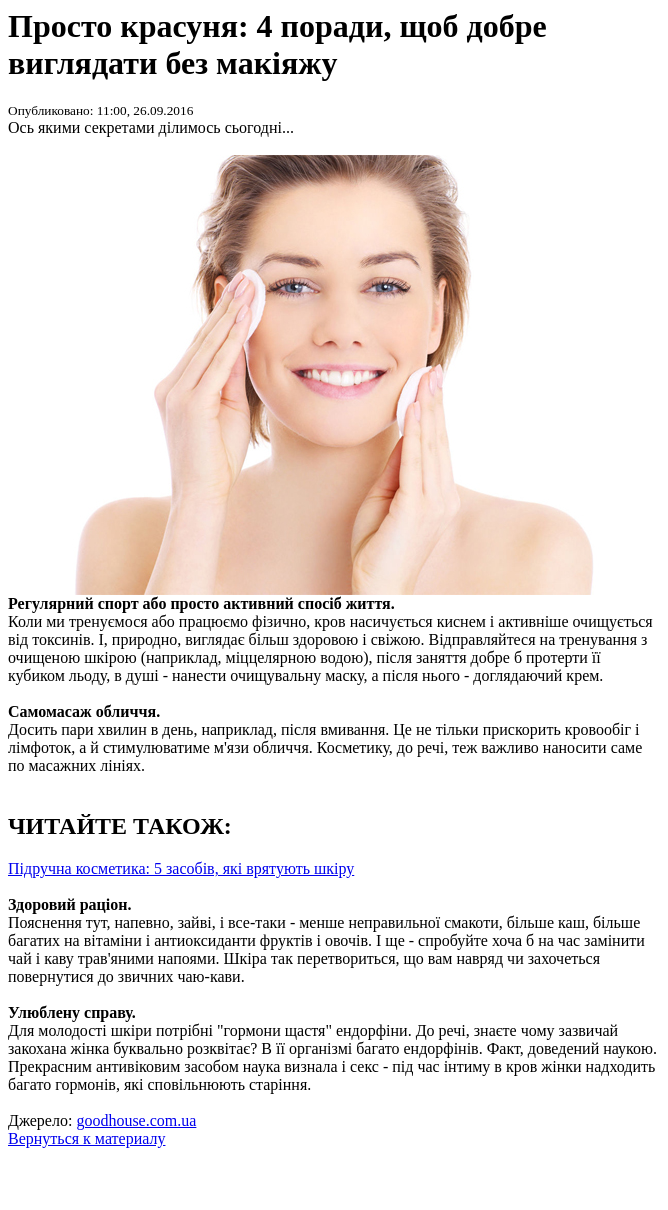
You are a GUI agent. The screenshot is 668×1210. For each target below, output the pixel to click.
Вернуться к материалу (86, 1138)
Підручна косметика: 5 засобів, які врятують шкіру (181, 868)
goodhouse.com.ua (136, 1120)
